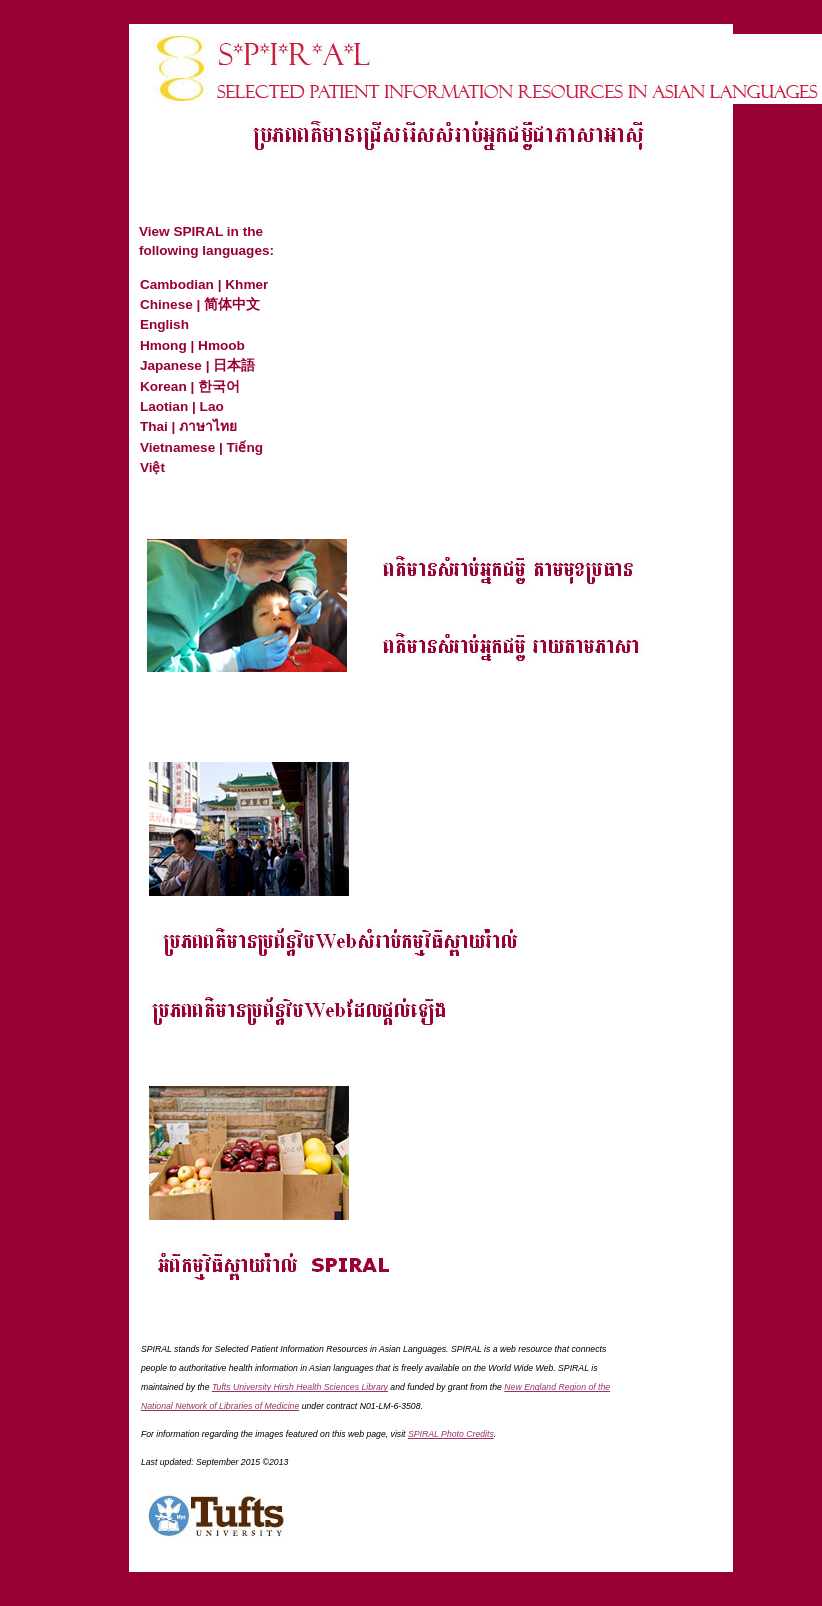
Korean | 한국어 (190, 386)
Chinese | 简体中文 (200, 304)
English (164, 324)
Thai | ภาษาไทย (188, 426)
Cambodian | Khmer (204, 284)
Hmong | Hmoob (192, 345)
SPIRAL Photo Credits (451, 1434)
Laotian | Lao (182, 406)
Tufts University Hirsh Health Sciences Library (300, 1387)
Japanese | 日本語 (197, 365)
